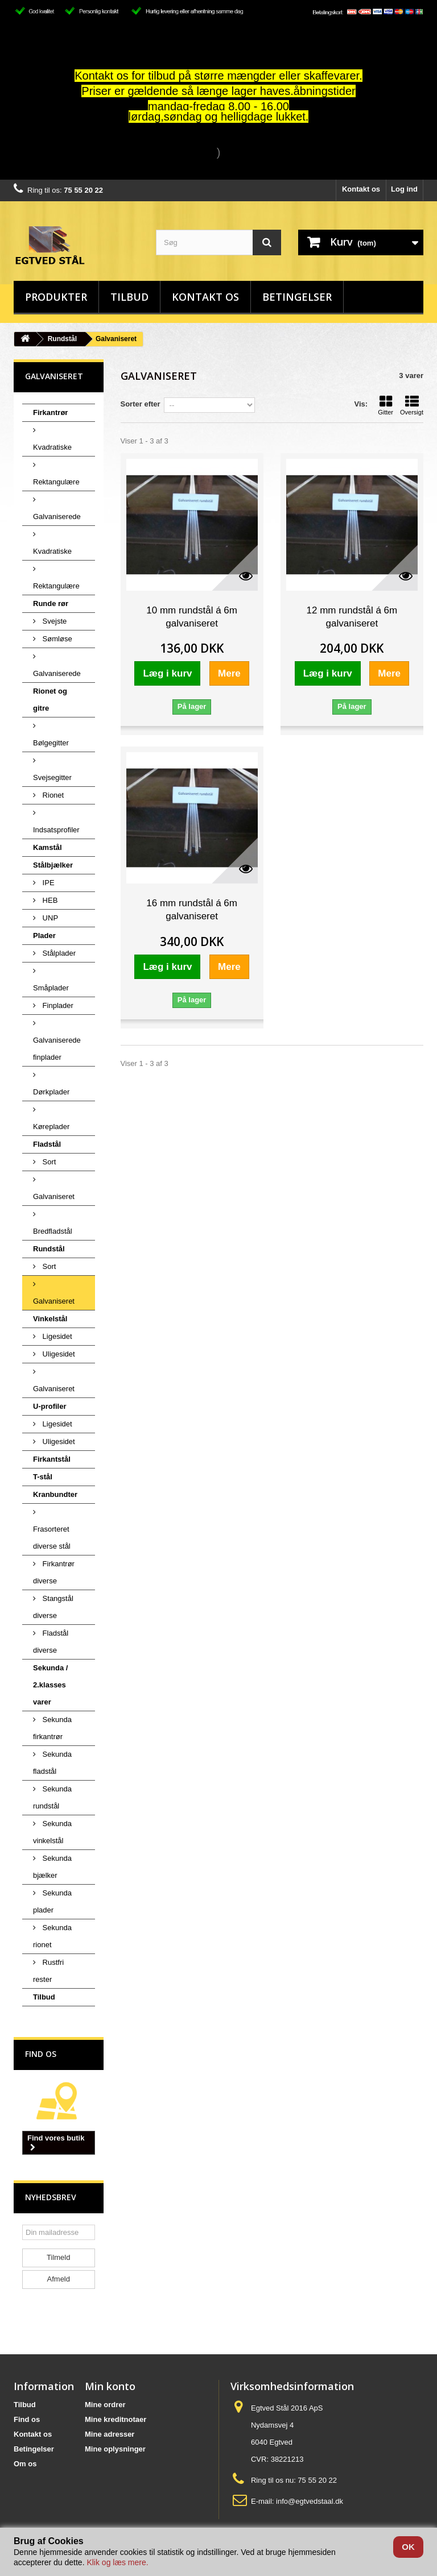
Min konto (110, 2386)
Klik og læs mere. (117, 2562)
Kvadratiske (52, 447)
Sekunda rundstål (52, 1797)
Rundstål (62, 339)
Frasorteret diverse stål (52, 1537)
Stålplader (58, 953)
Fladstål (47, 1144)
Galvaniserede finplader (57, 1048)
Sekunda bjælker (52, 1867)
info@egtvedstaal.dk (309, 2501)
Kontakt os (361, 189)
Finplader (56, 1005)
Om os (25, 2463)
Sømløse (56, 638)
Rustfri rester (48, 1971)
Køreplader (51, 1126)
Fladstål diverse (50, 1641)
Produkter (56, 297)
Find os (40, 2053)
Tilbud (129, 297)
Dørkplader (51, 1092)
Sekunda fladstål (52, 1763)
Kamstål (47, 847)
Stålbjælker (53, 865)
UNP (49, 918)
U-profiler (50, 1406)
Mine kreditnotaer (115, 2419)
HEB (48, 900)
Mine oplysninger (115, 2449)
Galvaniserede (57, 516)
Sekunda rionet (52, 1936)
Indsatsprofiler (56, 830)
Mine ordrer (105, 2404)
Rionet (52, 795)
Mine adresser (109, 2434)
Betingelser (297, 297)
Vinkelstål (50, 1318)
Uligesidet (57, 1354)
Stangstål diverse (53, 1607)
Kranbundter (55, 1494)
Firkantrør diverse (54, 1572)
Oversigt (411, 405)
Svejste (53, 621)
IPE (47, 882)
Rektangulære (56, 482)
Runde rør (50, 603)
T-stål (42, 1476)
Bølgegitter (51, 743)
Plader (44, 935)
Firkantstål (52, 1459)
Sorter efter (140, 404)
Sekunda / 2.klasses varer (50, 1685)
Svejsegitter (52, 777)
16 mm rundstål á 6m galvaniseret (191, 910)
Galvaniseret (54, 1196)
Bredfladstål (52, 1231)
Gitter (385, 405)
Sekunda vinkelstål (52, 1832)
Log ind (404, 189)
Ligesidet (56, 1336)
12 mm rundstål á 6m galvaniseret (352, 617)
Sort (48, 1162)
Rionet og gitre (50, 699)
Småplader (51, 988)
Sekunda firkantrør (52, 1728)
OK (408, 2547)
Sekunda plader (52, 1901)
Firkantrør (50, 412)
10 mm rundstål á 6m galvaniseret (191, 617)
